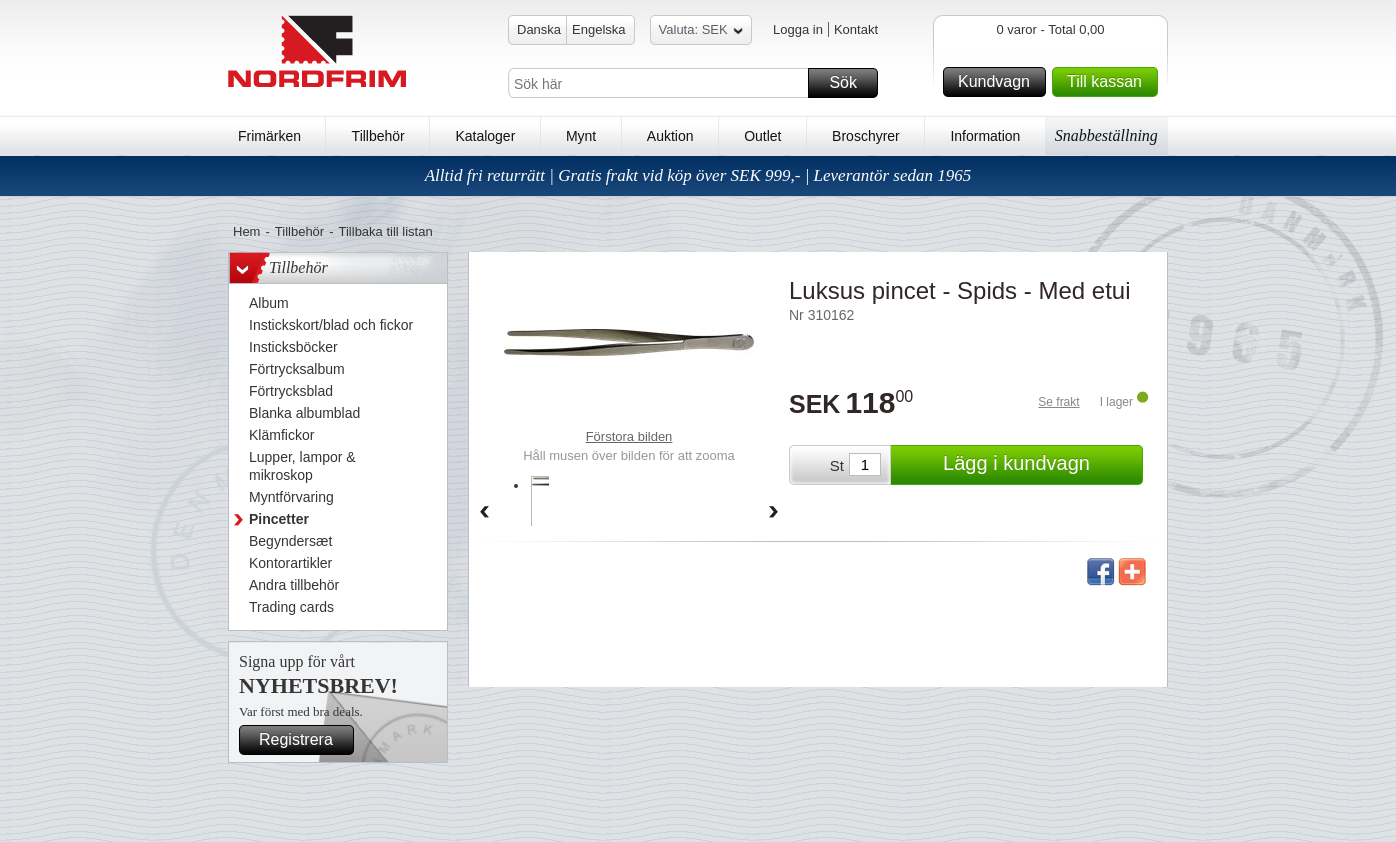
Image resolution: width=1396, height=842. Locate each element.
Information (985, 136)
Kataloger (485, 136)
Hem (246, 231)
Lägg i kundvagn (1040, 465)
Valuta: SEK (701, 32)
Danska (539, 29)
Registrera (303, 740)
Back (484, 513)
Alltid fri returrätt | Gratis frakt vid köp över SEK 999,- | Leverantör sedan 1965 (698, 175)
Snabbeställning (1106, 135)
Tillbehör (378, 136)
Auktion (670, 136)
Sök (850, 83)
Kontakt (856, 29)
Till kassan (1109, 82)
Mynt (581, 136)
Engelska (598, 29)
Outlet (762, 136)
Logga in (798, 29)
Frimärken (269, 136)
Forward (774, 513)
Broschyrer (866, 136)
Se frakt (1058, 402)
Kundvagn (999, 82)
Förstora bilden (629, 436)
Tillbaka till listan (386, 231)
